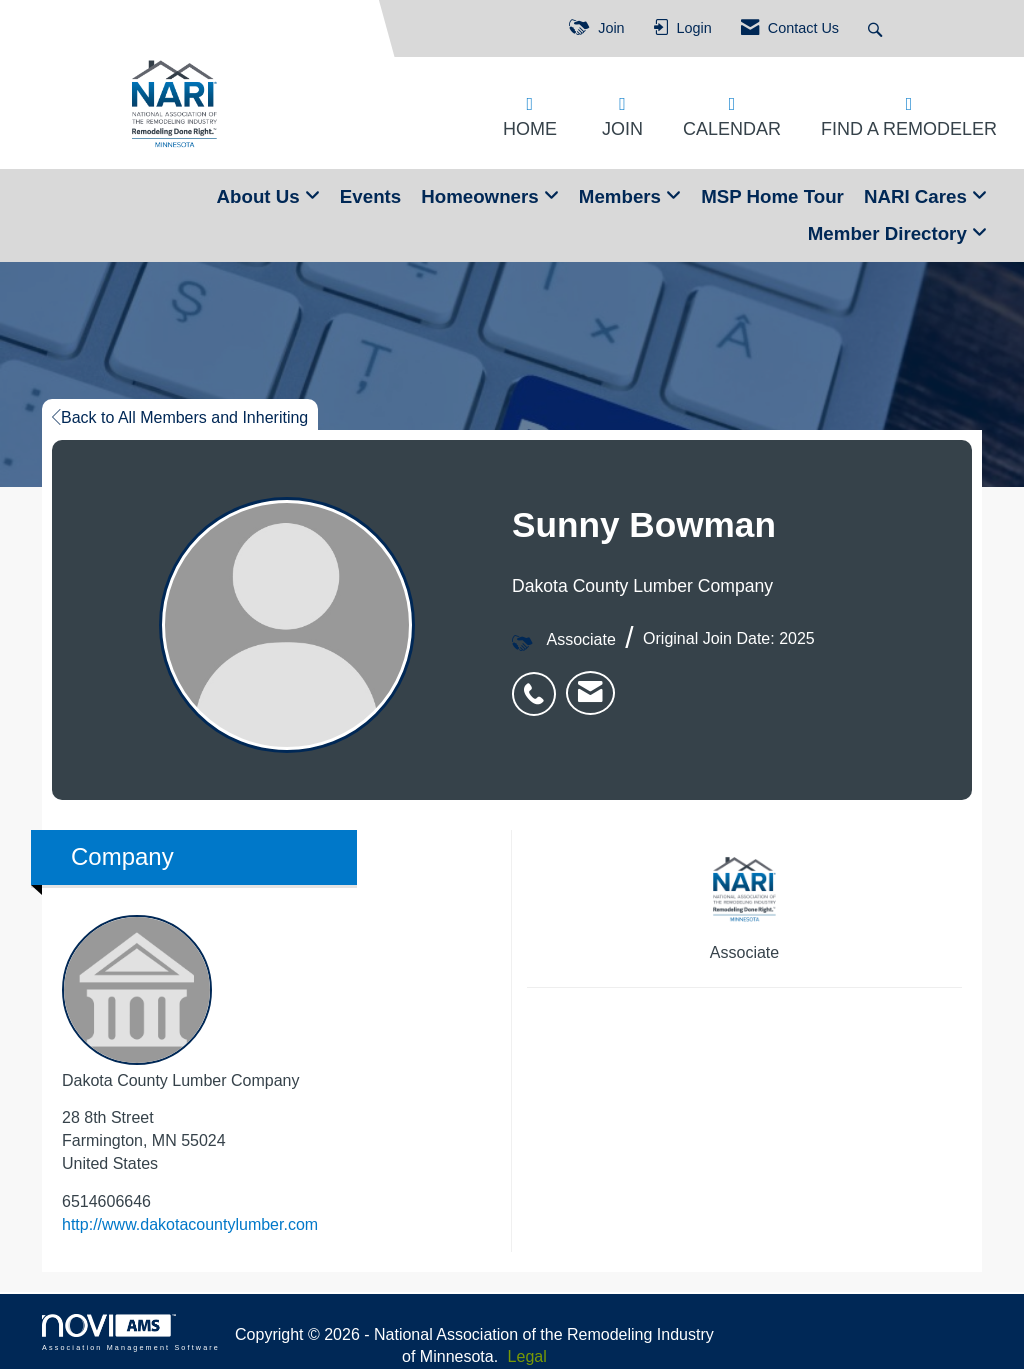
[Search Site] (877, 28)
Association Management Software (131, 1332)
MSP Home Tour (772, 196)
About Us (261, 196)
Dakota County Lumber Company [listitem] (180, 1002)
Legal (527, 1356)
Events (370, 196)
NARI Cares (918, 196)
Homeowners (482, 196)
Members (622, 196)
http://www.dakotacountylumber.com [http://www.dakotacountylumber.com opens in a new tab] (190, 1224)
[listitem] (539, 683)
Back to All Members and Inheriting (180, 417)
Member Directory (890, 233)
